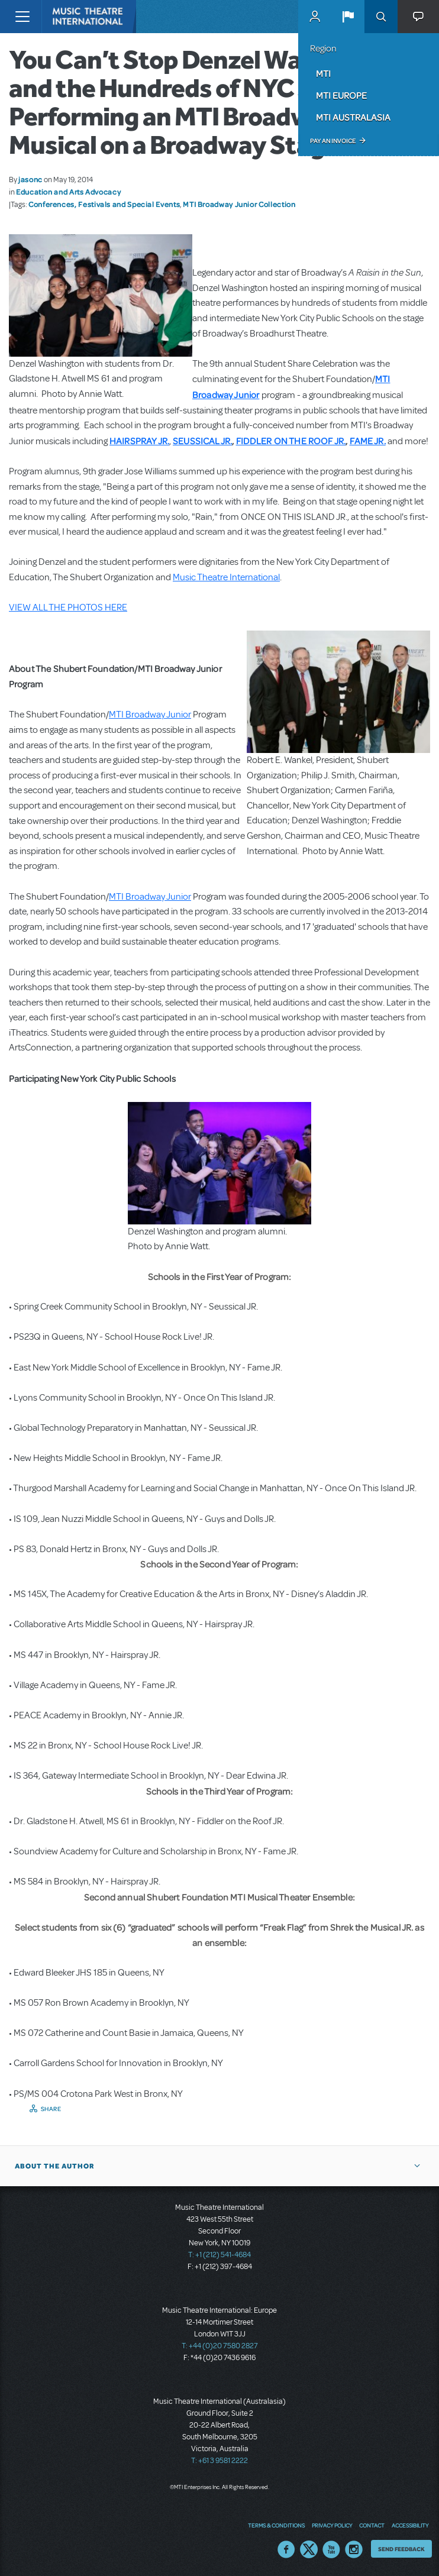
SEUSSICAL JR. (202, 441)
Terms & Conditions (276, 2525)
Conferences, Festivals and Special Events (104, 204)
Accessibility (410, 2525)
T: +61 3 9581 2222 (219, 2460)
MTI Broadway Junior (150, 714)
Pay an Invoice (333, 141)
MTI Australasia (353, 117)
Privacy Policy (332, 2525)
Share (51, 2109)
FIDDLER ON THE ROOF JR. (291, 441)
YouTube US (331, 2549)
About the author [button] (55, 2166)
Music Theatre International (226, 577)
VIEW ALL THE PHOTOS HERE (68, 607)
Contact (372, 2525)
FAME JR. (368, 441)
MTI (323, 73)
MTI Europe (341, 95)
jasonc (30, 179)
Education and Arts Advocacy (68, 191)
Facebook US (286, 2549)
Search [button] (381, 16)
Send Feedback (401, 2548)
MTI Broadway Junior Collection (239, 204)
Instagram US (354, 2549)
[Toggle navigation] (22, 16)
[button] (347, 16)
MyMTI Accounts (314, 16)
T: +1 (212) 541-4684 (219, 2255)
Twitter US (309, 2549)
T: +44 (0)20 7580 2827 (220, 2346)
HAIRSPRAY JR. (139, 441)
